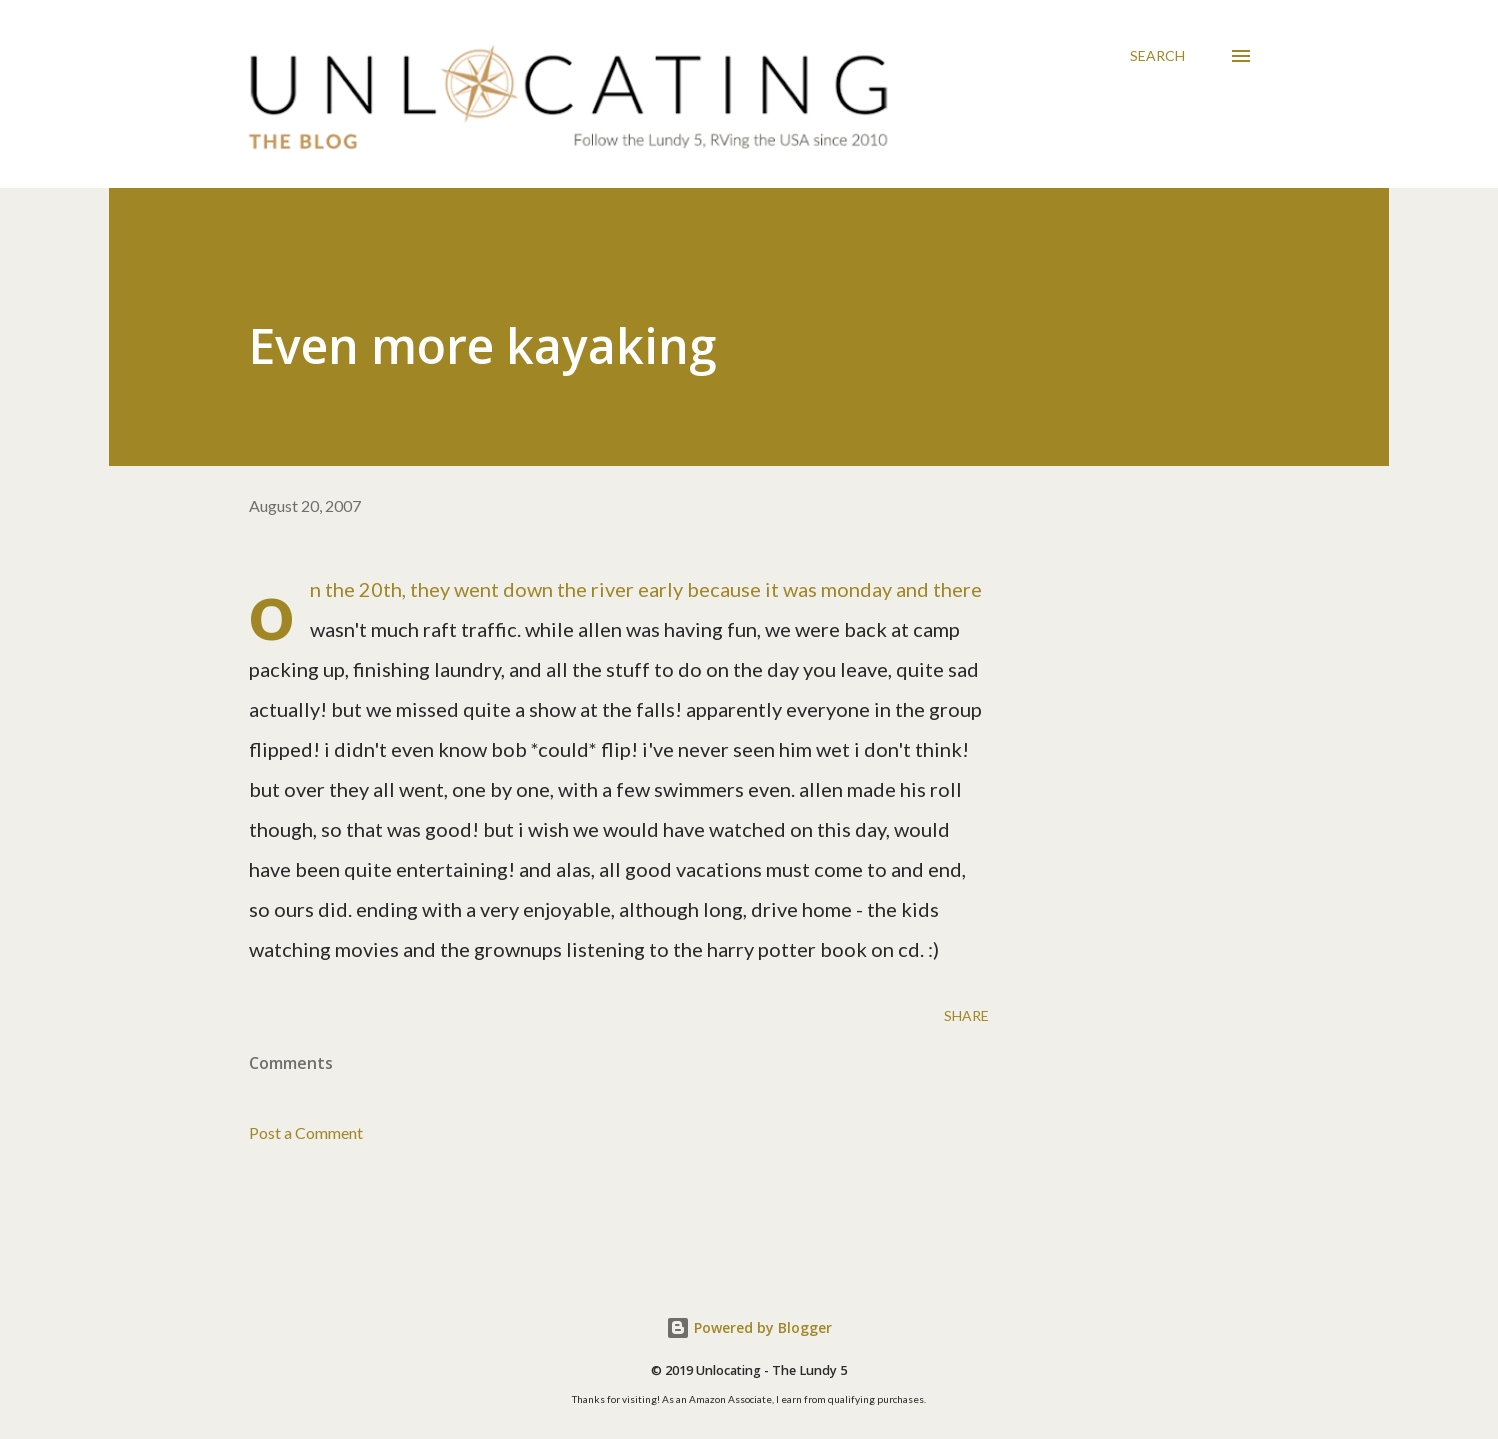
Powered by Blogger (749, 1327)
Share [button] (966, 1015)
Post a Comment (306, 1132)
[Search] (1157, 56)
